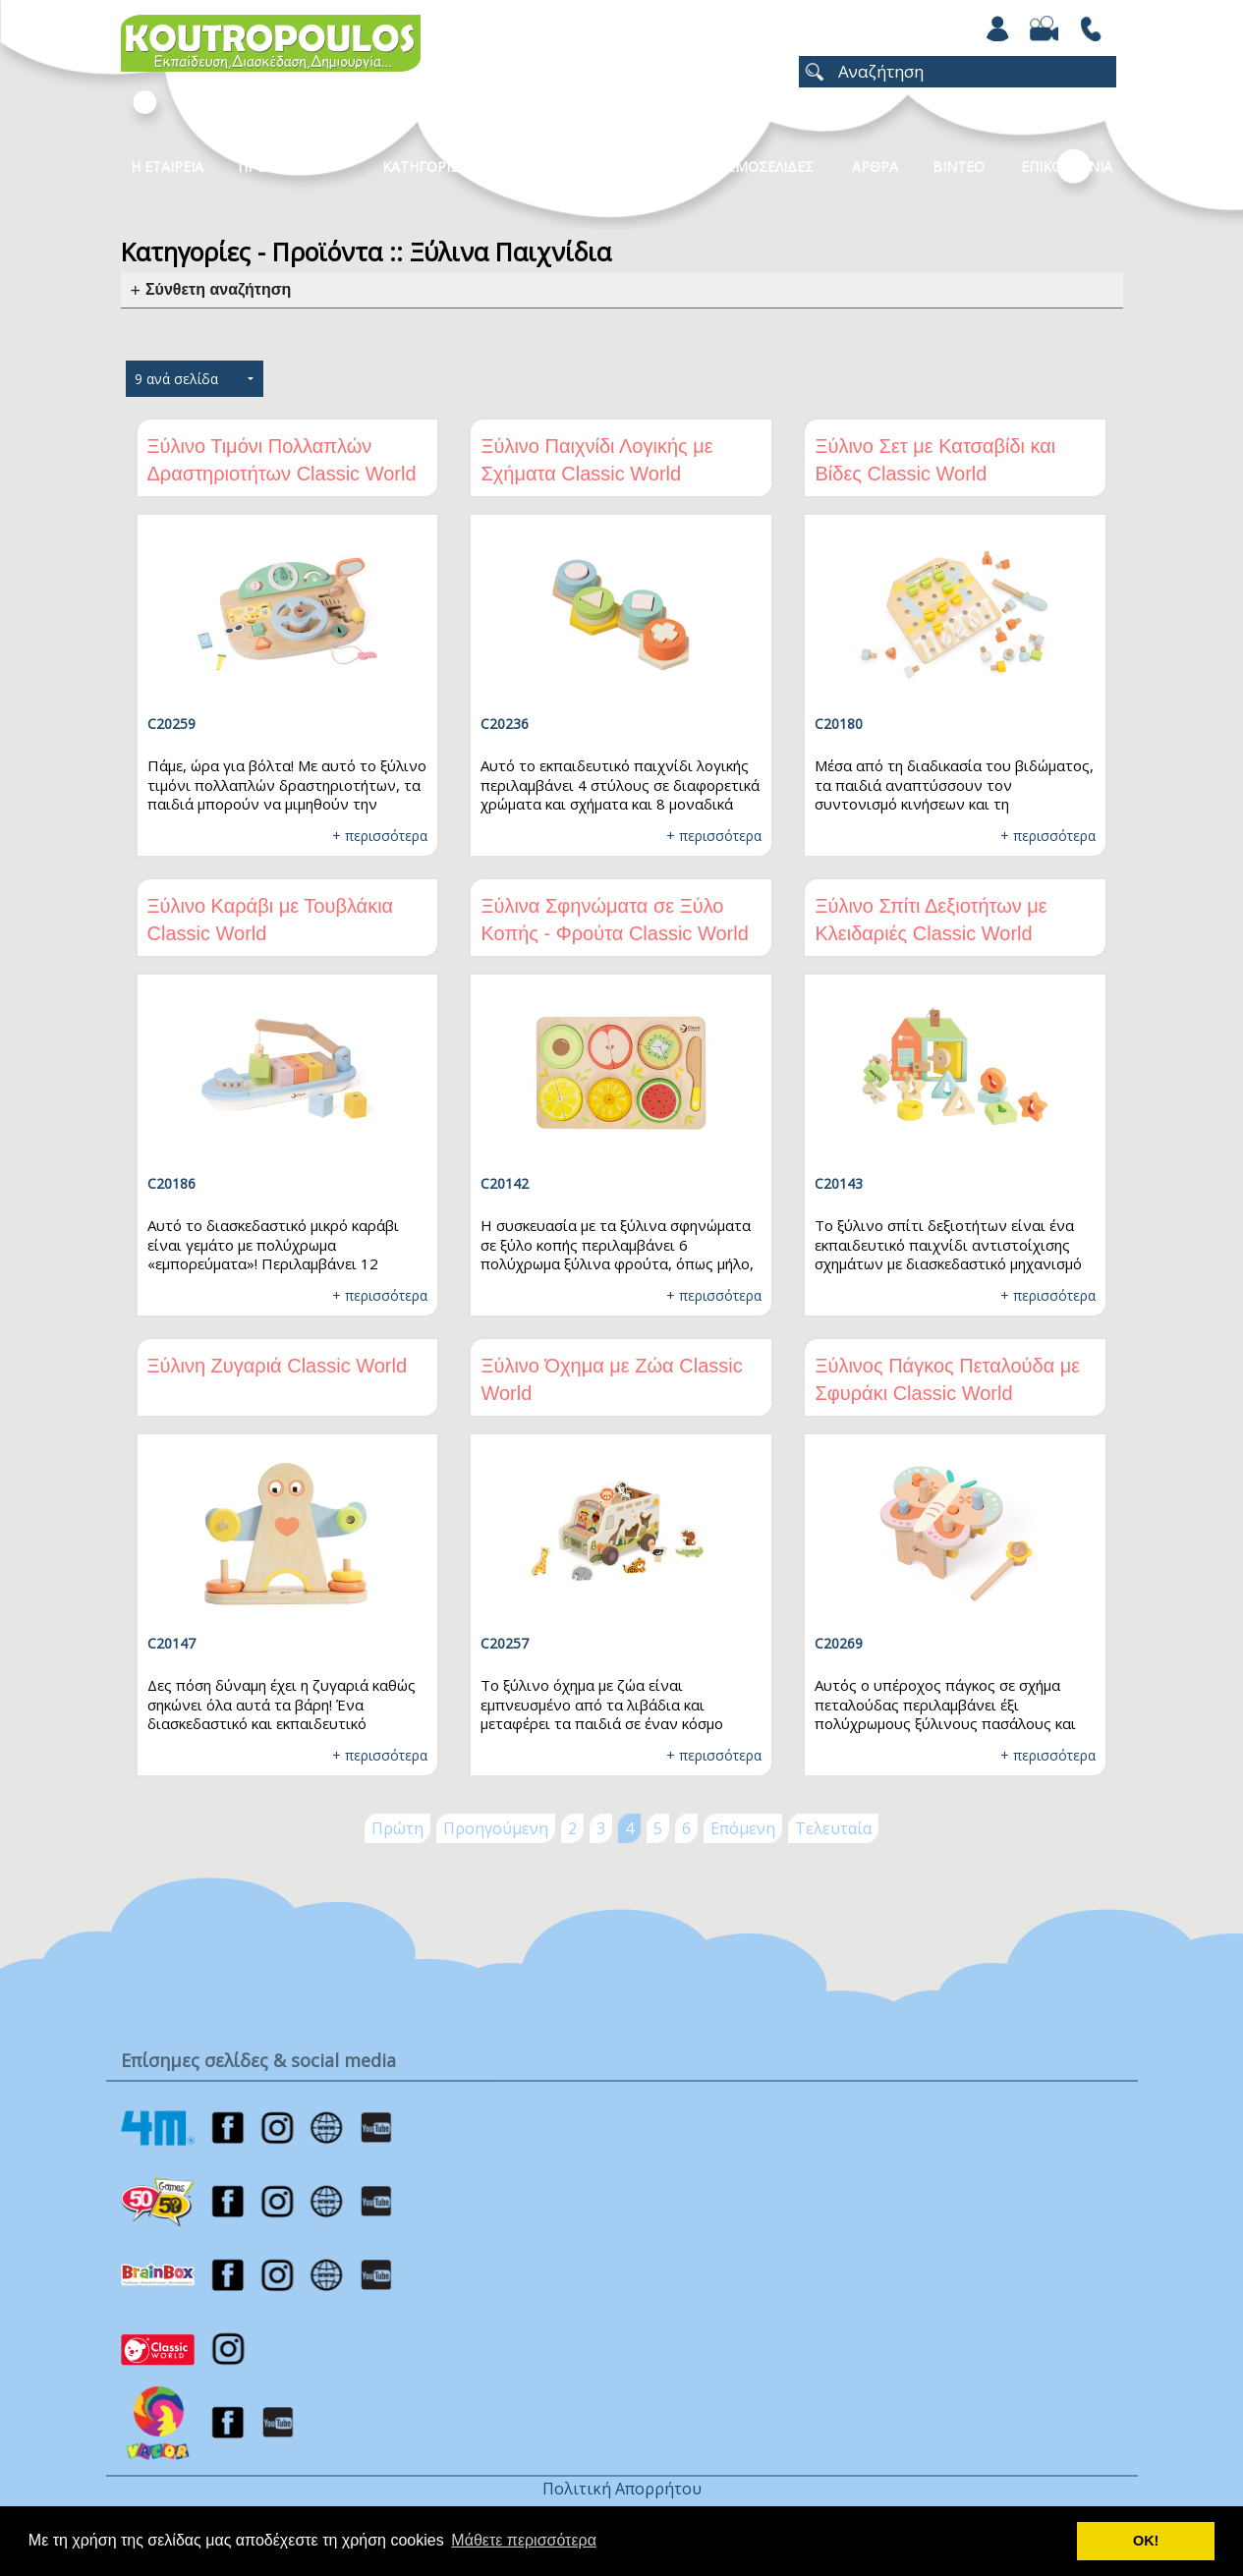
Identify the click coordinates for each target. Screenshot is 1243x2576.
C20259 (171, 723)
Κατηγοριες (424, 166)
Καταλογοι (548, 166)
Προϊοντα (274, 166)
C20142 (504, 1183)
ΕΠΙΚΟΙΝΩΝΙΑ (1066, 166)
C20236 (504, 723)
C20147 (171, 1643)
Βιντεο (958, 166)
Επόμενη (742, 1828)
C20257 (504, 1643)
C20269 (839, 1643)
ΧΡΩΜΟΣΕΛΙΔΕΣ (760, 166)
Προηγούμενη (495, 1828)
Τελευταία (833, 1828)
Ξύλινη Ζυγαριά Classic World (277, 1365)
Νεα (647, 166)
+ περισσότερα (379, 835)
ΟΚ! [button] (1145, 2540)
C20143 (839, 1183)
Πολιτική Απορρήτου (622, 2488)
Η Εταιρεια (167, 166)
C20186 (171, 1183)
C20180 (839, 723)
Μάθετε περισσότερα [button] (523, 2540)
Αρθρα (875, 166)
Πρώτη (397, 1828)
